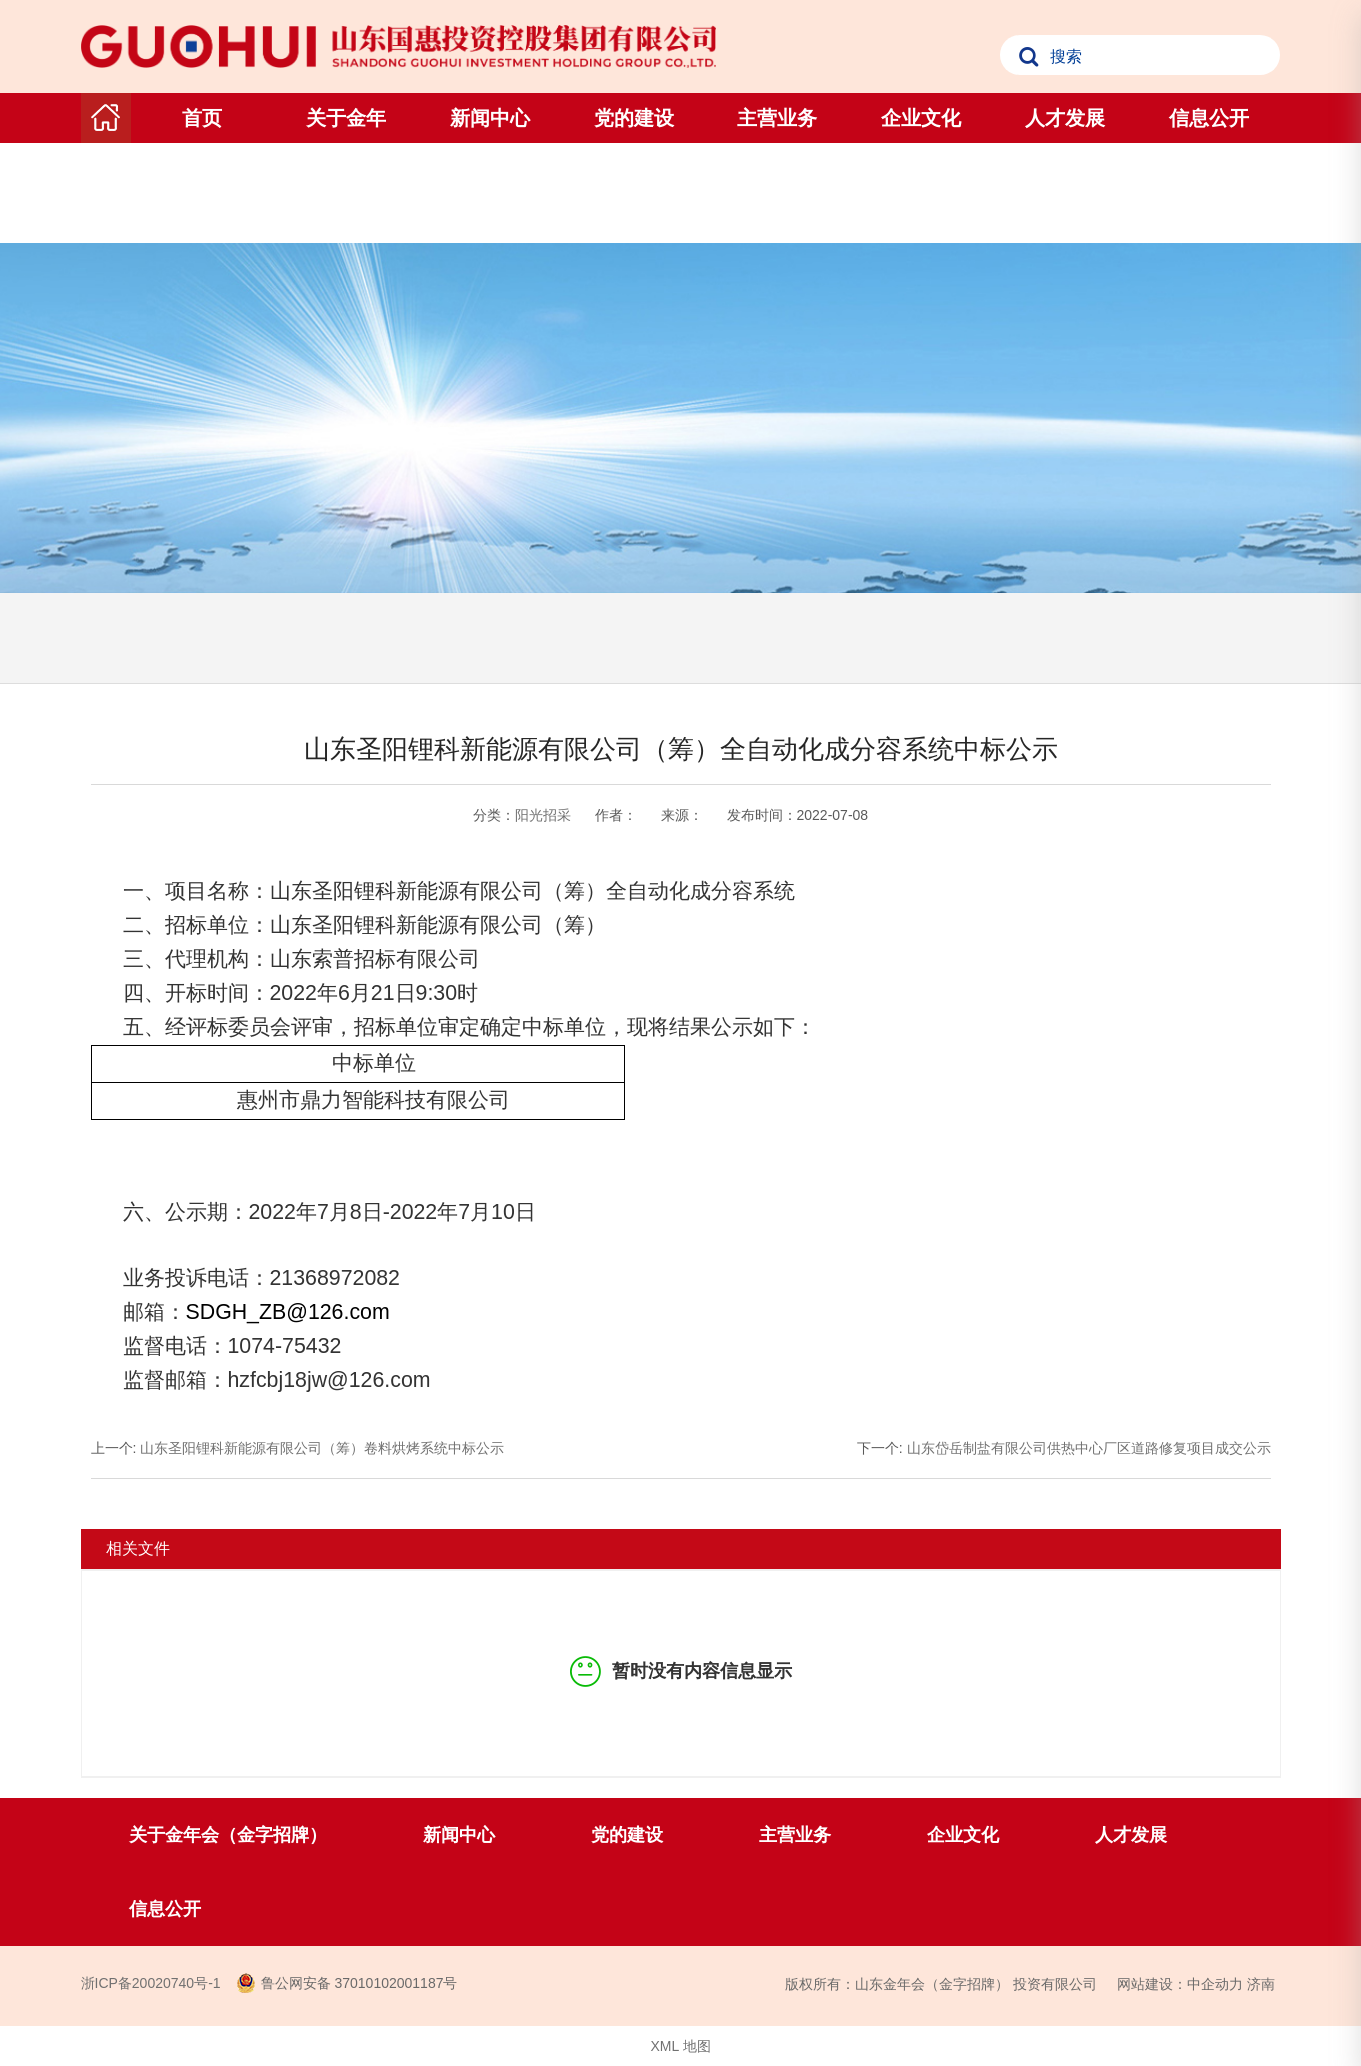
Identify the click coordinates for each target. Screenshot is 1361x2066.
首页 (202, 118)
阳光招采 (543, 815)
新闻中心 (490, 118)
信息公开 (1209, 118)
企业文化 (921, 118)
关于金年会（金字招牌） (346, 168)
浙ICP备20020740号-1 (151, 1983)
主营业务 (777, 118)
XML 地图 (680, 2046)
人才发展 (1065, 118)
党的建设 (634, 118)
